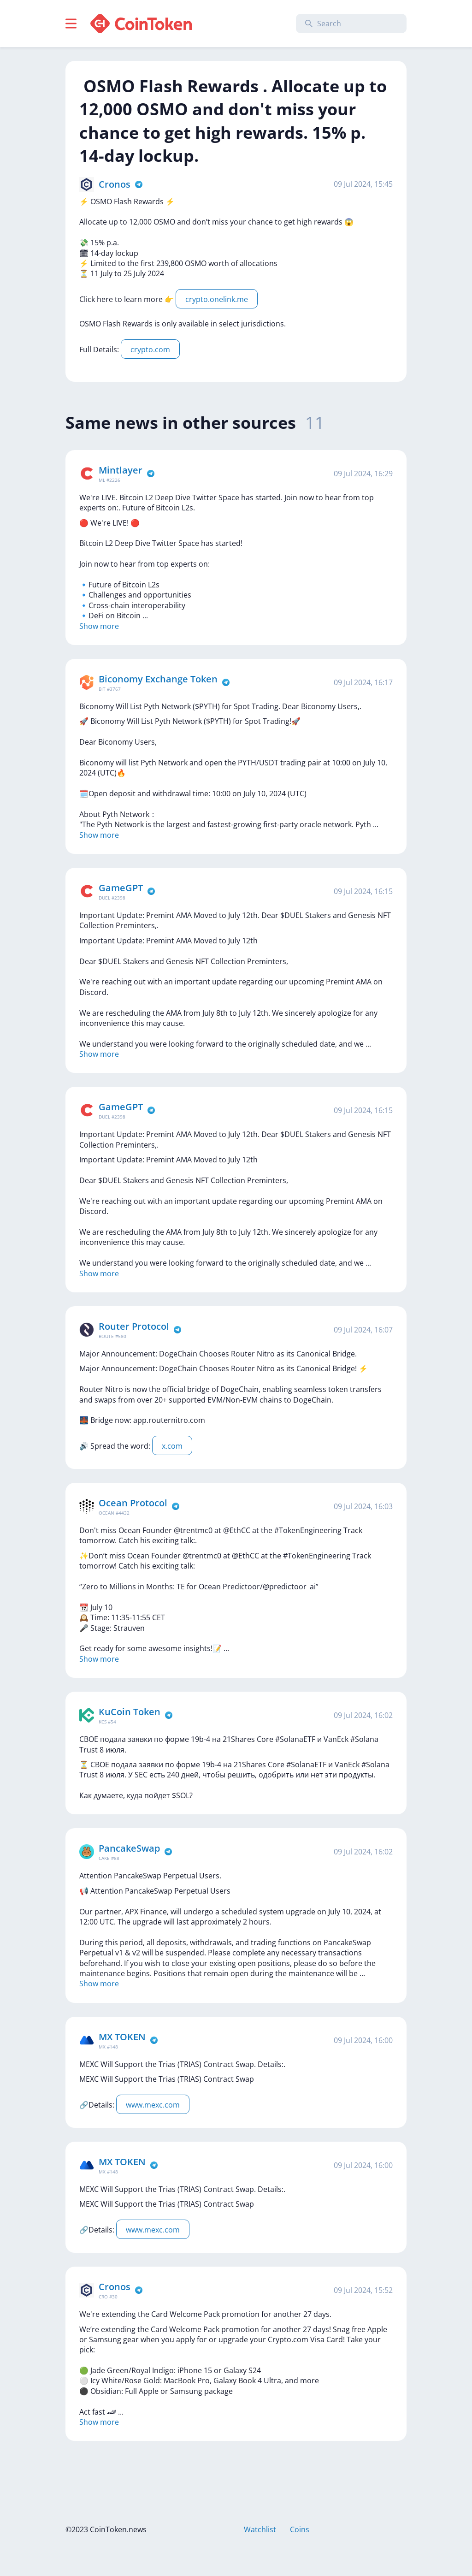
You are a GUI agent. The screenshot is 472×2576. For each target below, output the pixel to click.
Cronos (114, 184)
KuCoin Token (129, 1711)
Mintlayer (120, 470)
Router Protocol (134, 1326)
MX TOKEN (122, 2037)
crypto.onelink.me (216, 299)
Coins (299, 2529)
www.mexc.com (153, 2105)
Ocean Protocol (133, 1503)
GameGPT (121, 888)
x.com (172, 1446)
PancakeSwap (129, 1848)
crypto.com (150, 349)
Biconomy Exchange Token (158, 679)
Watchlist (260, 2529)
